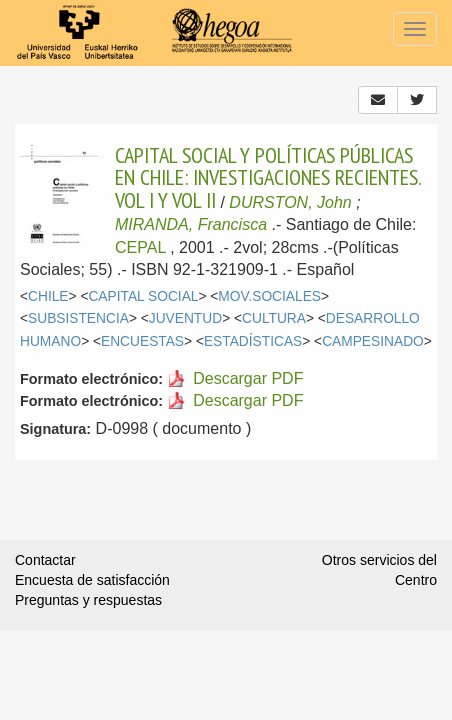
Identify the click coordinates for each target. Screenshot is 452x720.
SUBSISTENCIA (78, 318)
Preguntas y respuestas (88, 600)
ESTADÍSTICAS (253, 341)
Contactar (45, 560)
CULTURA (274, 318)
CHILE (48, 296)
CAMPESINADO (373, 341)
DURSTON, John (290, 202)
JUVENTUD (185, 318)
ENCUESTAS (142, 341)
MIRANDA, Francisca (191, 224)
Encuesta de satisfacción (92, 580)
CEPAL (140, 247)
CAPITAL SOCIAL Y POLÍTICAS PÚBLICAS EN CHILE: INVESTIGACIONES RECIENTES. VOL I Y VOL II (268, 177)
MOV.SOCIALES (269, 296)
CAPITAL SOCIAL (143, 296)
